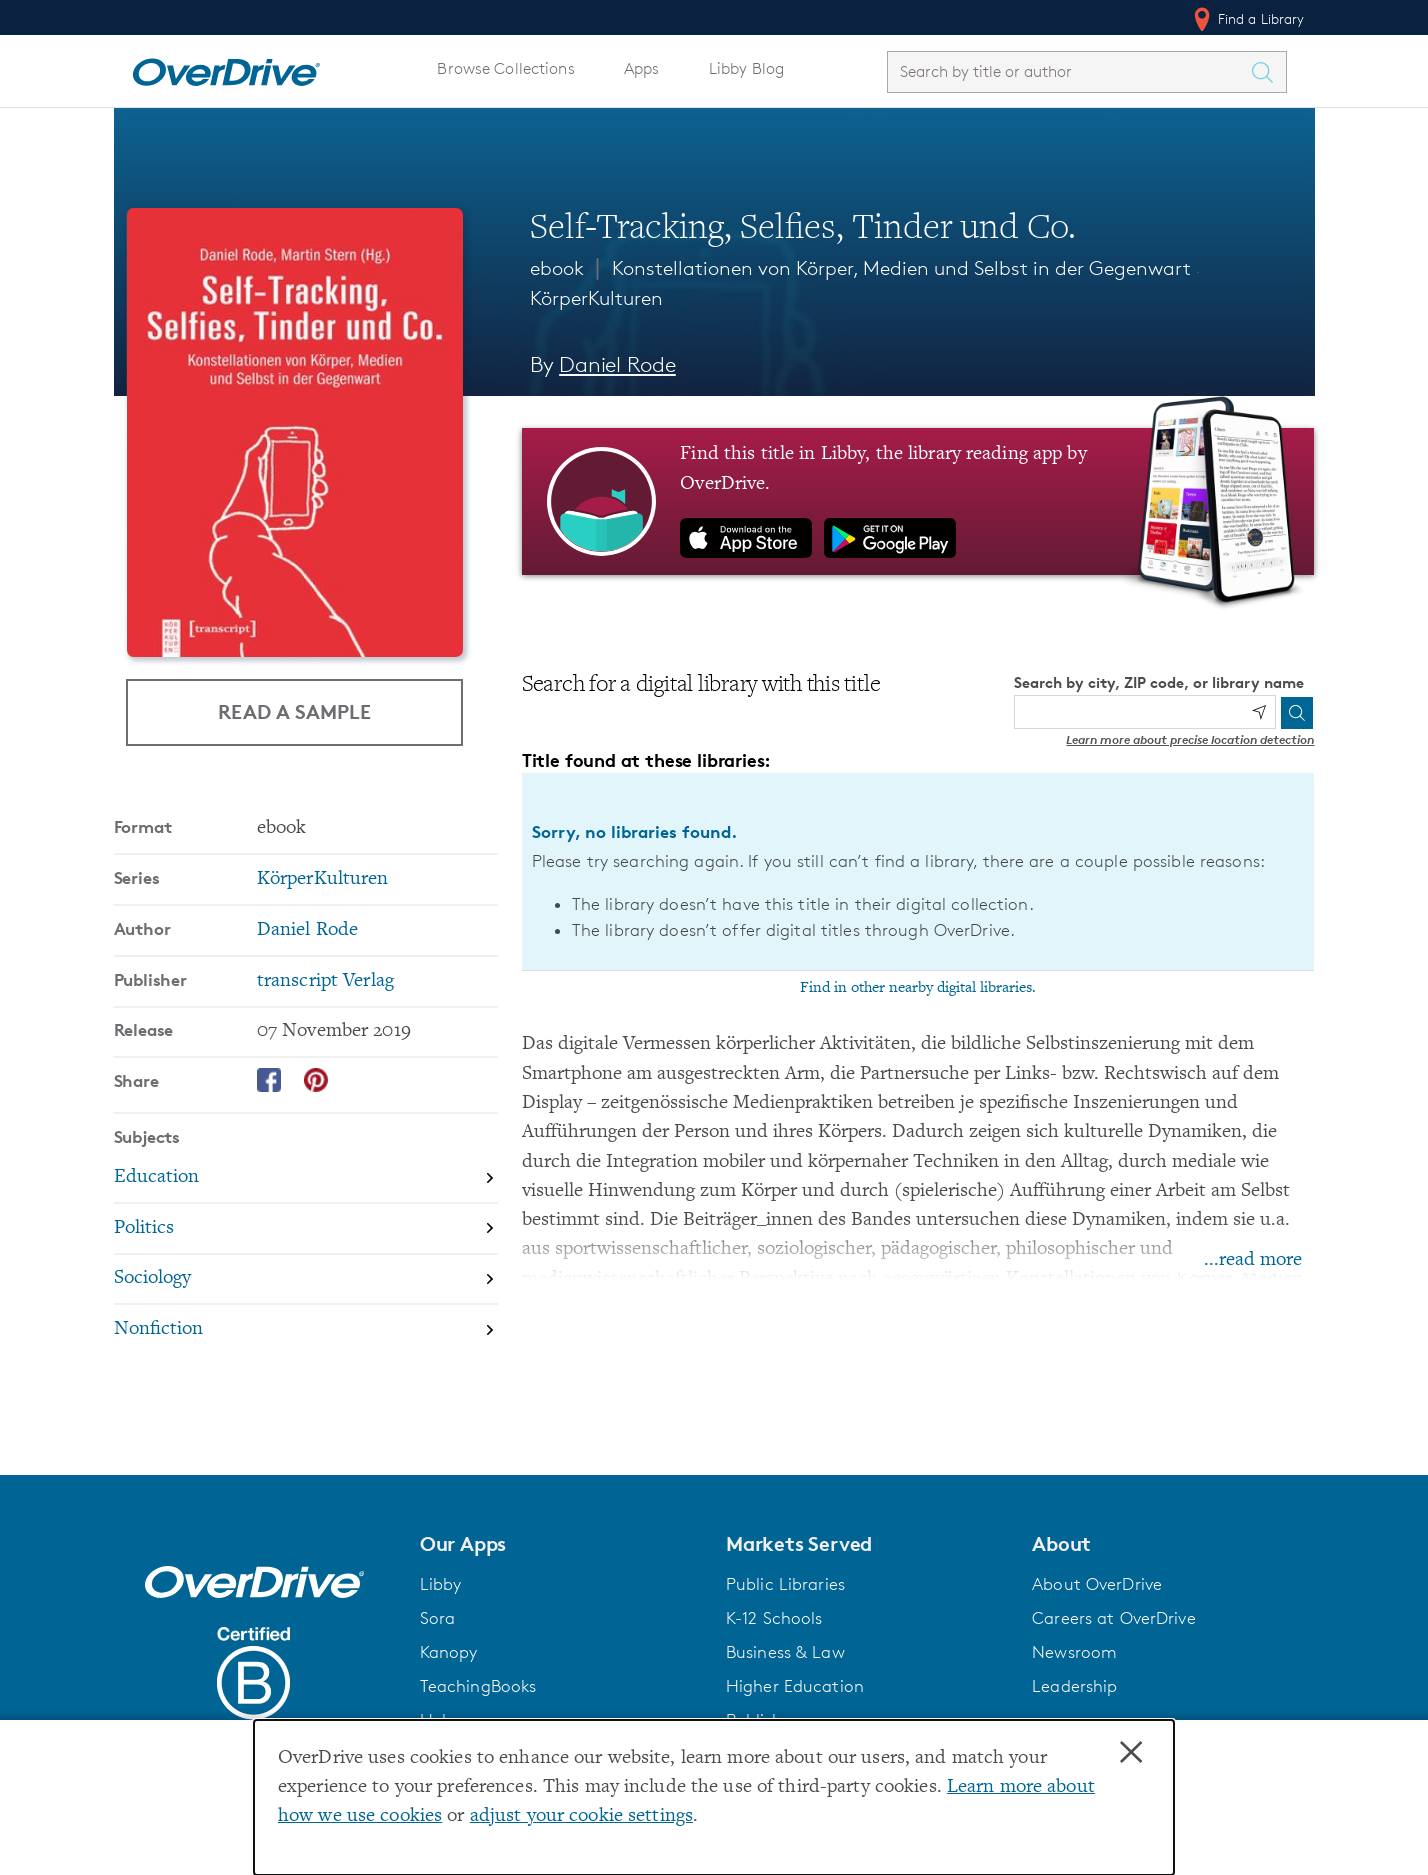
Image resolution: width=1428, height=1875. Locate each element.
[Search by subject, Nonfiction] (306, 1329)
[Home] (226, 68)
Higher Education (795, 1686)
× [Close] (1131, 1753)
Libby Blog (746, 68)
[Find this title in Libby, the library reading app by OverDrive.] (918, 501)
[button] (561, 1544)
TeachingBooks (478, 1686)
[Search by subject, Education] (306, 1178)
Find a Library (1247, 19)
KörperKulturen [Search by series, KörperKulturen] (323, 879)
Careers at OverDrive (1113, 1618)
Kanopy (449, 1652)
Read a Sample (294, 711)
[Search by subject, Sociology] (306, 1280)
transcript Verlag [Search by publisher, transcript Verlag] (325, 981)
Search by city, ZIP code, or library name (1159, 682)
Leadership (1074, 1686)
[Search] (1297, 713)
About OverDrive (1097, 1584)
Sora (438, 1618)
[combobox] (1069, 71)
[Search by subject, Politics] (306, 1229)
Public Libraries (785, 1584)
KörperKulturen (596, 298)
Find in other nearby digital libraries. (918, 988)
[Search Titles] (1268, 72)
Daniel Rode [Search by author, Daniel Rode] (617, 364)
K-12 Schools (774, 1618)
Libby (441, 1584)
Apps (642, 68)
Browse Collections (505, 68)
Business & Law (785, 1652)
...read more (1253, 1260)
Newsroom (1074, 1652)
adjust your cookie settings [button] (581, 1816)
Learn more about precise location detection (1190, 739)
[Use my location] (1259, 712)
